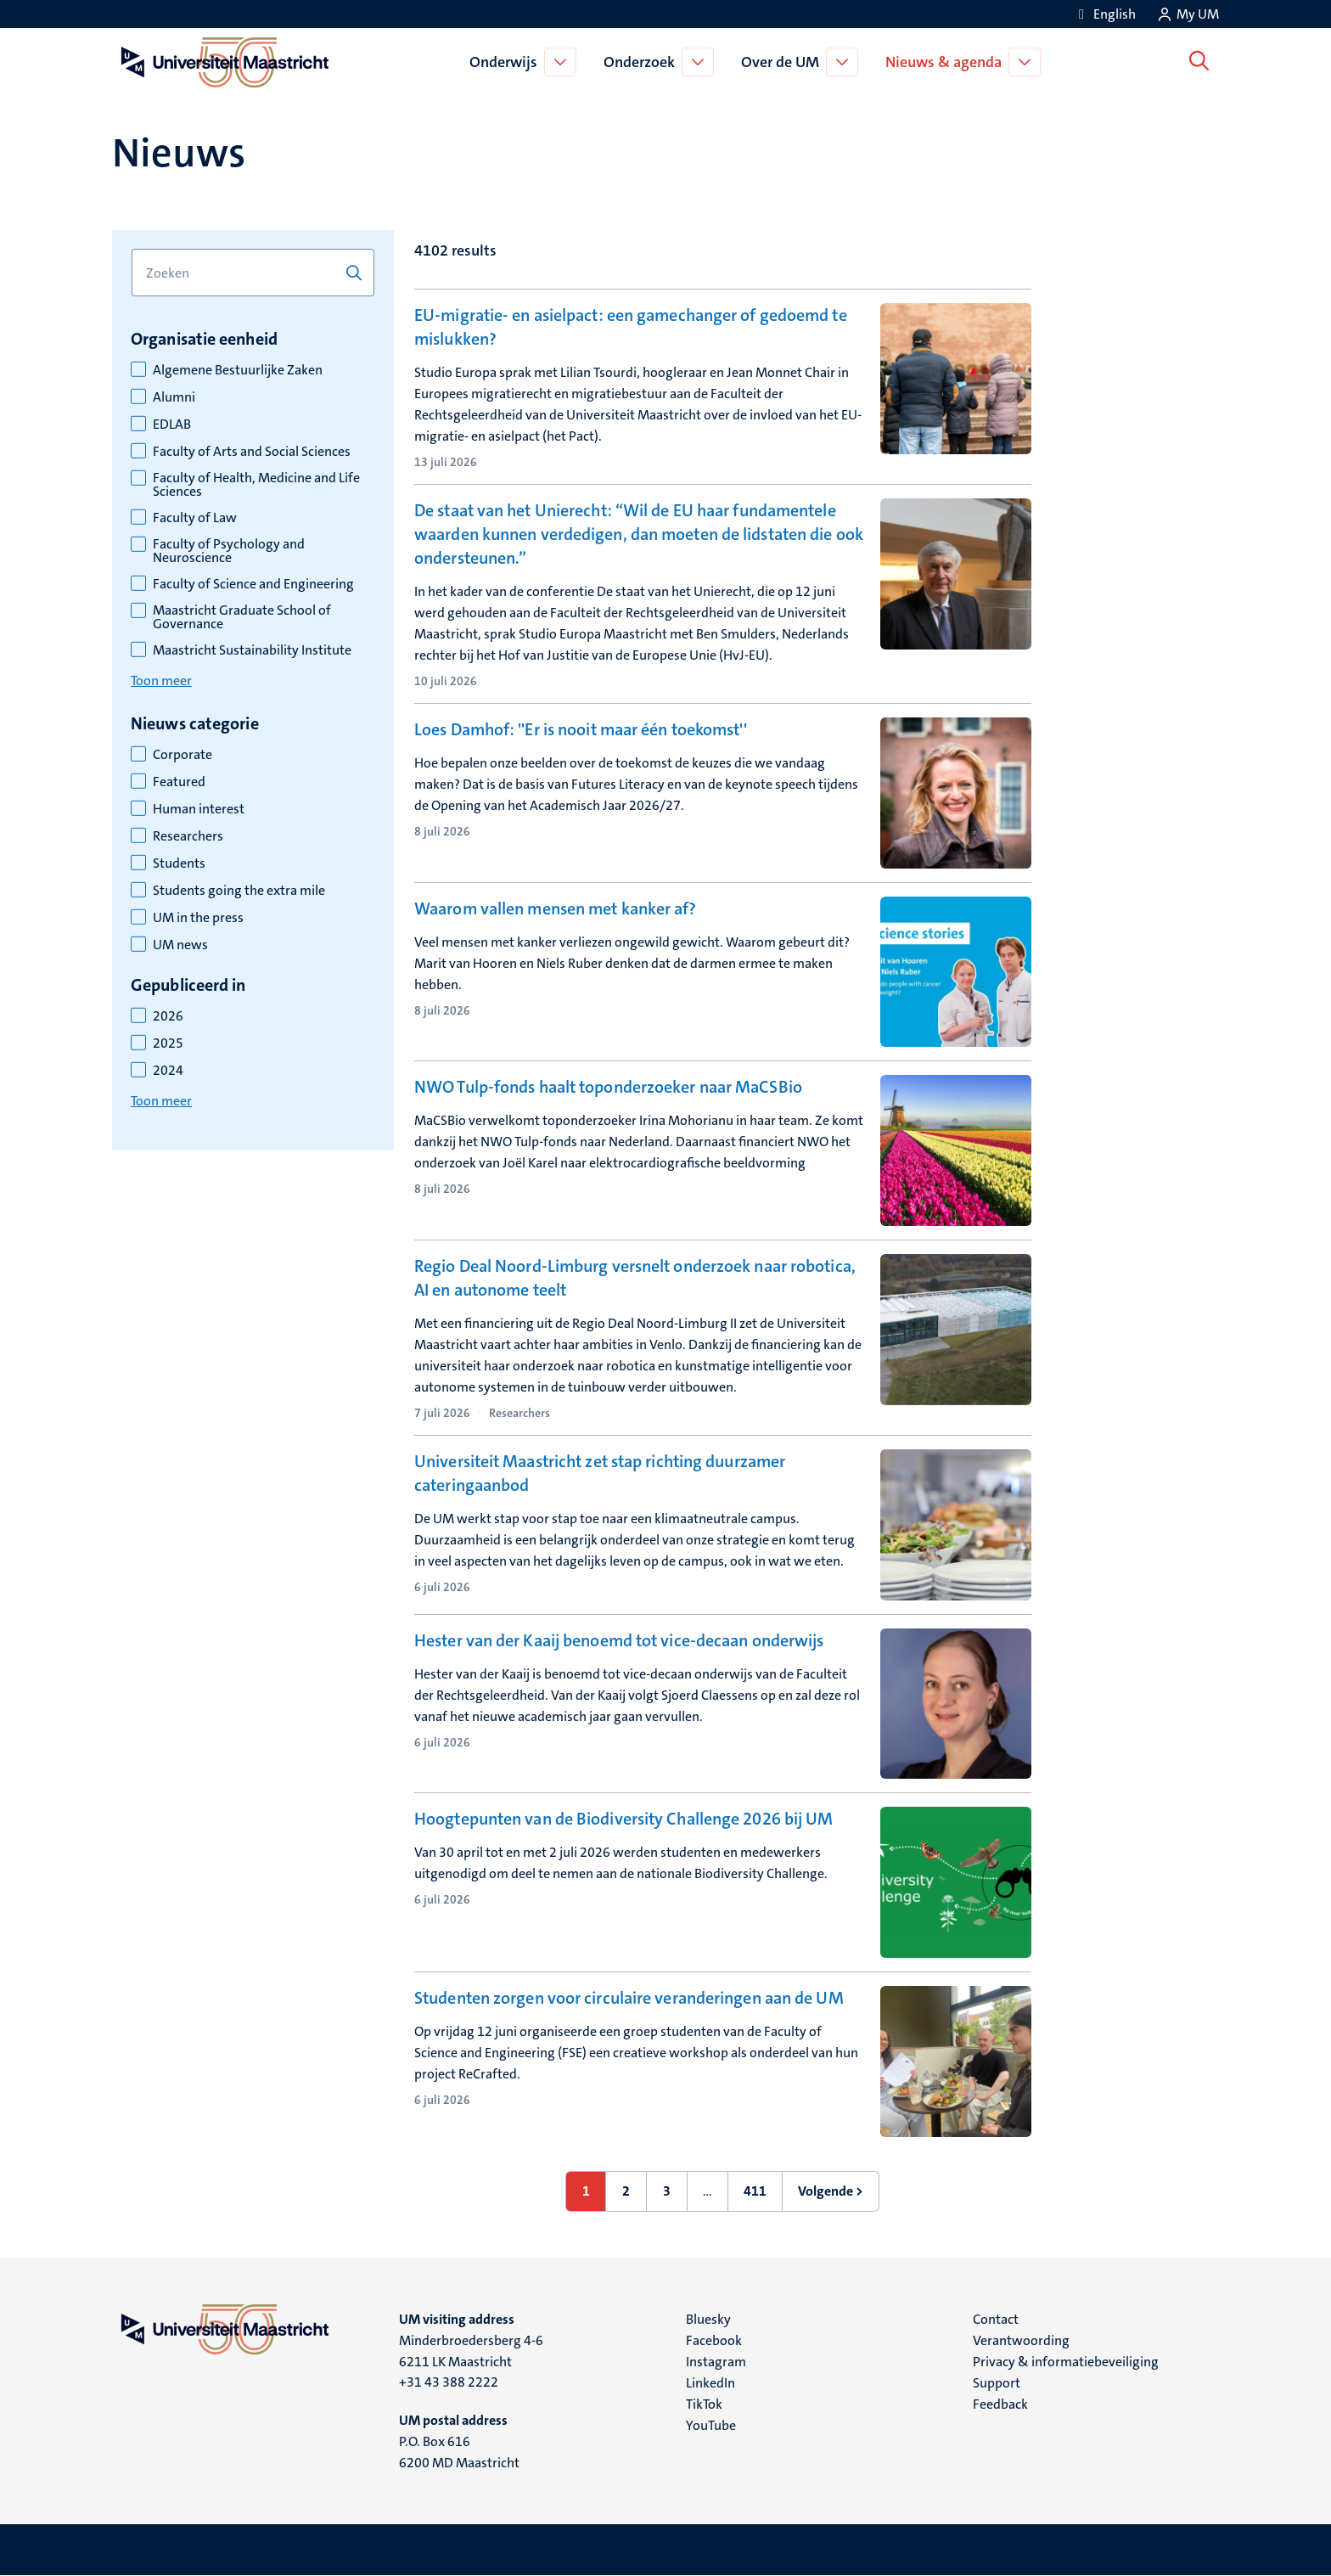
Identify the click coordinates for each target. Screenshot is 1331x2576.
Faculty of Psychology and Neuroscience (229, 551)
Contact (996, 2319)
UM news (180, 945)
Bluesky (708, 2319)
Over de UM (783, 62)
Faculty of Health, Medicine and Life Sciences (256, 484)
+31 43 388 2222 (448, 2382)
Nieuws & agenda (947, 62)
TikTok (704, 2404)
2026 (168, 1016)
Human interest (198, 809)
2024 (168, 1070)
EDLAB (172, 424)
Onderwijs (507, 62)
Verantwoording (1021, 2340)
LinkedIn (710, 2383)
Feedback (1000, 2404)
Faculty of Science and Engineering (253, 584)
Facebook (714, 2340)
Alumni (174, 397)
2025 (168, 1043)
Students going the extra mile (239, 890)
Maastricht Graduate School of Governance (242, 617)
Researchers (188, 836)
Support (996, 2383)
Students (179, 863)
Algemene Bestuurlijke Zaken (238, 370)
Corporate (182, 755)
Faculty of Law (195, 518)
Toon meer (161, 680)
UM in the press (198, 918)
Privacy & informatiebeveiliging (1066, 2362)
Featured (179, 782)
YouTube (711, 2425)
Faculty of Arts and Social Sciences (252, 451)
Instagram (716, 2362)
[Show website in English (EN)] (1104, 14)
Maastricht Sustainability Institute (252, 650)
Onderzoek (642, 62)
